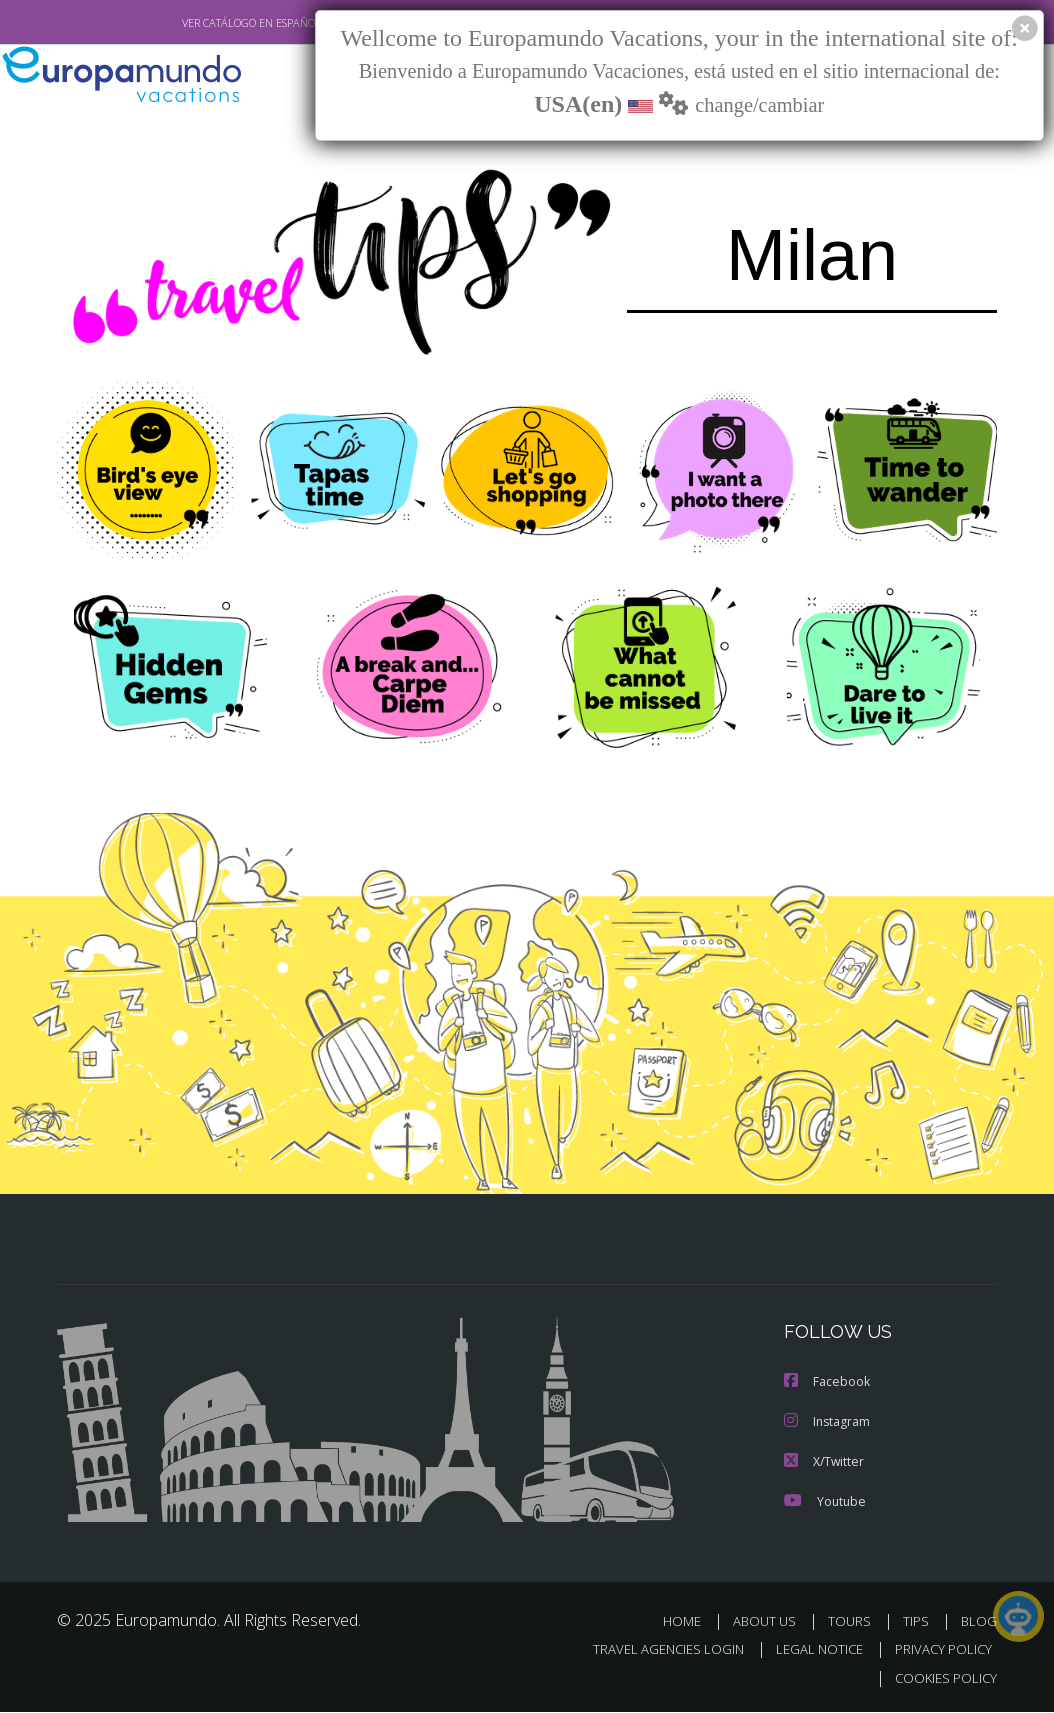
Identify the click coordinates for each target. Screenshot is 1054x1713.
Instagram (827, 1422)
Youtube (824, 1502)
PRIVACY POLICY (938, 1650)
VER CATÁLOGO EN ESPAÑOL (205, 23)
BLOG (979, 1622)
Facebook (827, 1382)
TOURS (853, 1622)
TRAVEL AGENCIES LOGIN (653, 1650)
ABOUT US (770, 1622)
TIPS (918, 1622)
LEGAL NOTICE (810, 1650)
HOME (689, 1622)
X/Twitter (824, 1462)
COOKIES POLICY (941, 1678)
